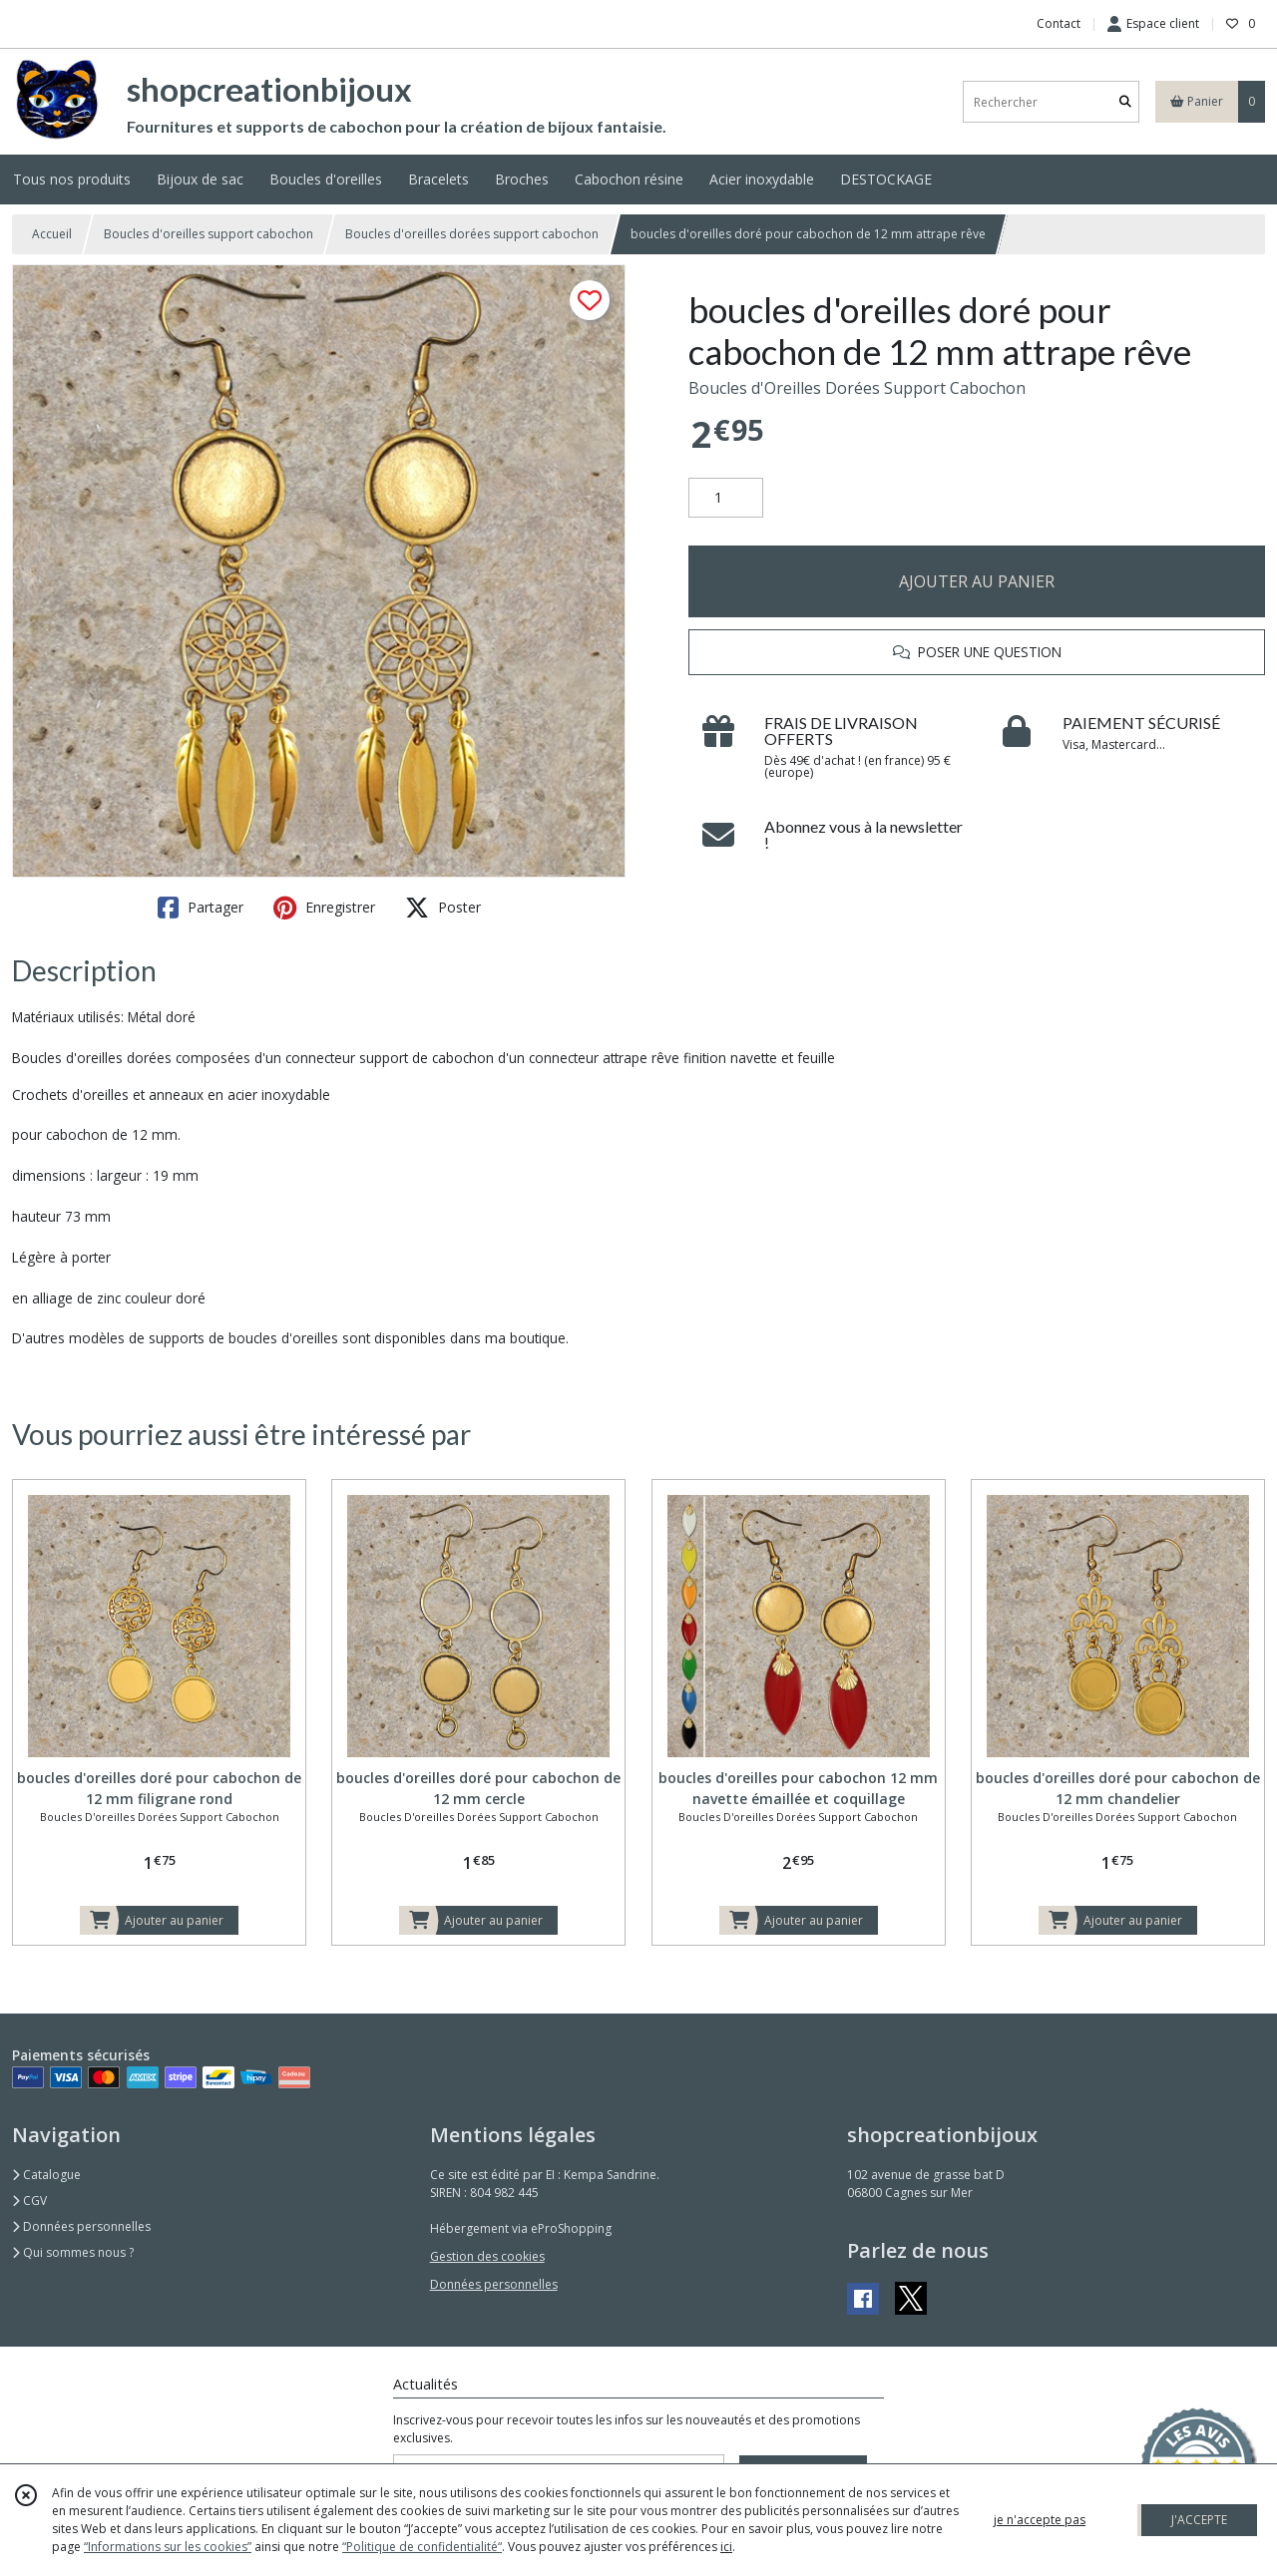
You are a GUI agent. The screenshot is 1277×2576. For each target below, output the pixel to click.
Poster (443, 908)
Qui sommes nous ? (73, 2252)
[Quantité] (725, 498)
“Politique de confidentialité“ (422, 2546)
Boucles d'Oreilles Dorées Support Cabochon (857, 388)
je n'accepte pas (1039, 2519)
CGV (29, 2200)
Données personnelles (81, 2226)
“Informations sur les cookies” (167, 2546)
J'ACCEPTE (1199, 2519)
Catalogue (46, 2174)
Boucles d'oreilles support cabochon (208, 233)
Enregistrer (324, 908)
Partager (200, 908)
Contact (1058, 23)
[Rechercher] (1125, 102)
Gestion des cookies (487, 2256)
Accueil (52, 233)
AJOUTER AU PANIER (977, 581)
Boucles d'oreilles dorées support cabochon (472, 233)
